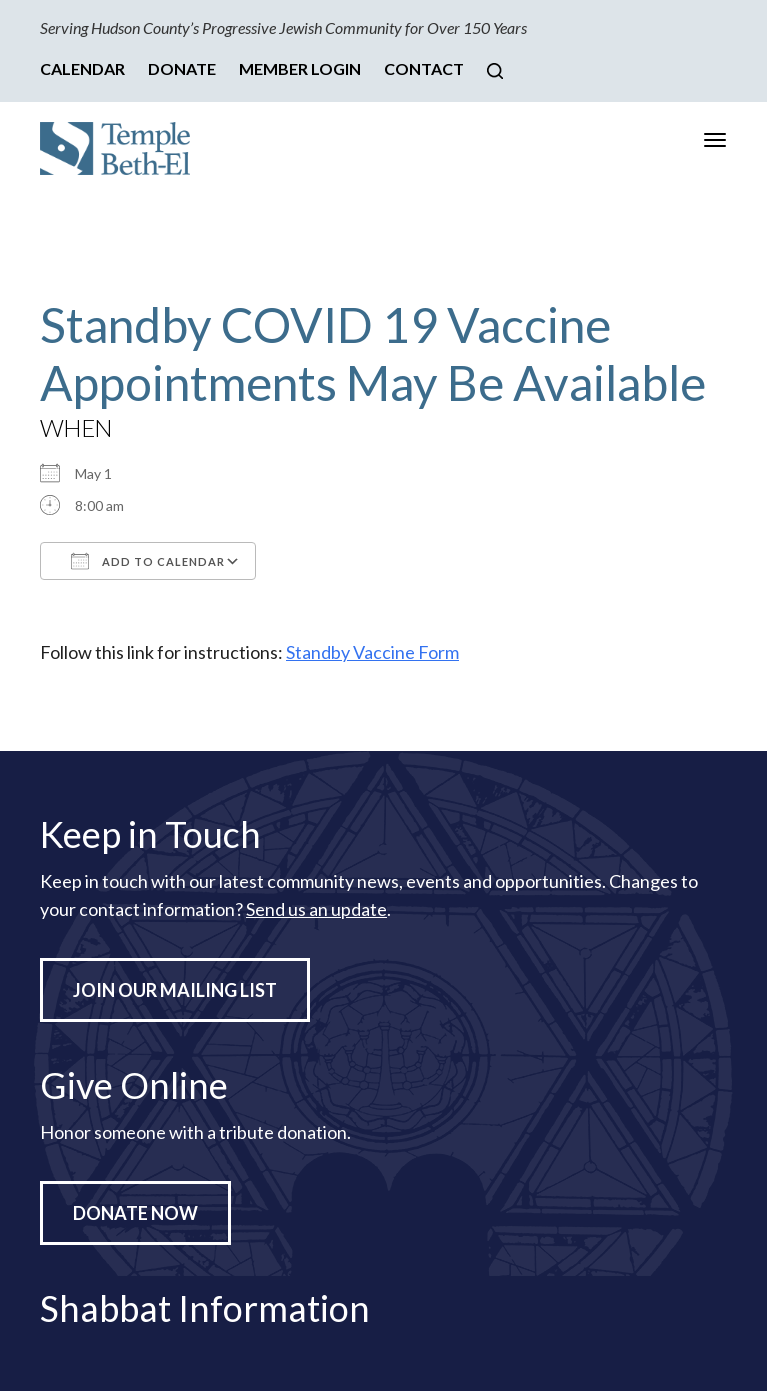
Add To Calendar (148, 561)
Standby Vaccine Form (372, 652)
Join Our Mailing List (175, 990)
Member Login (300, 68)
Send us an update (316, 909)
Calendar (82, 68)
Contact (424, 68)
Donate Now (135, 1213)
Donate (182, 68)
